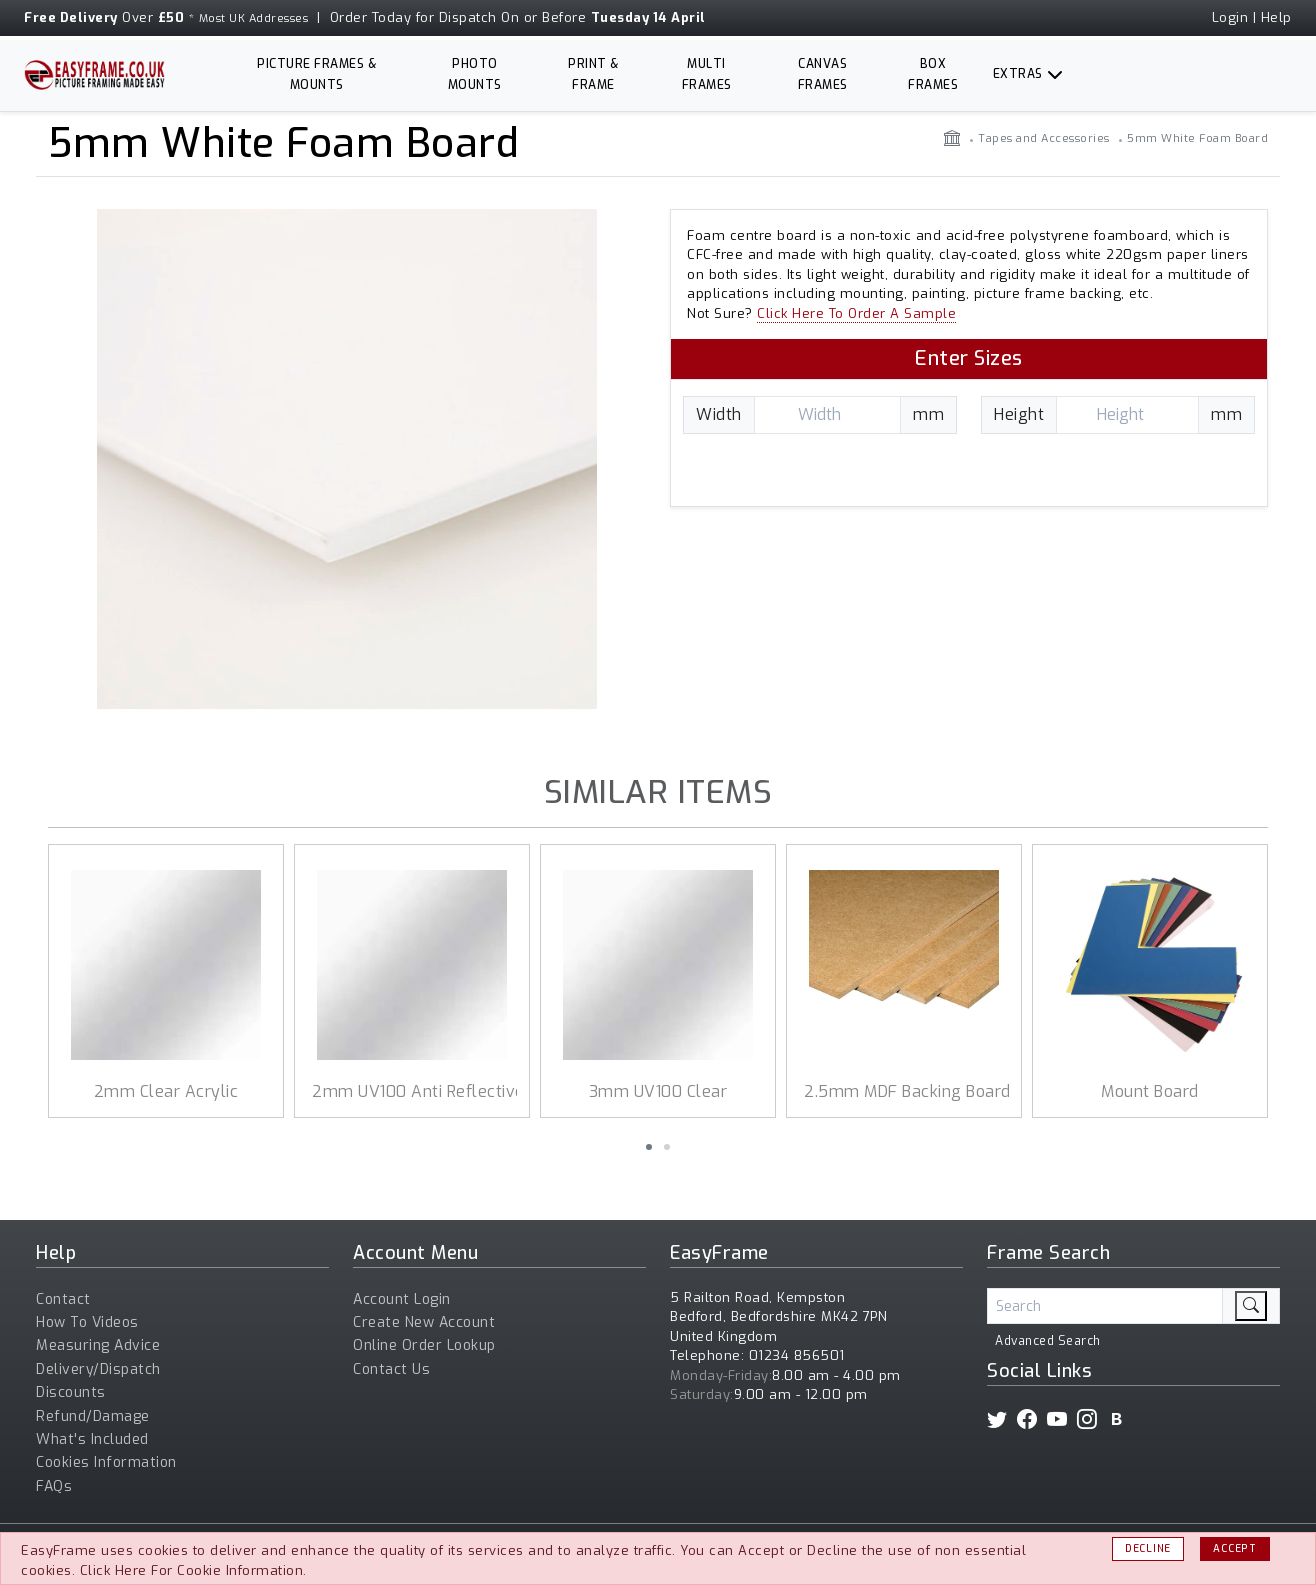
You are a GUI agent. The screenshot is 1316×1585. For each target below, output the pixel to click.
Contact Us (391, 1369)
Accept (1234, 1548)
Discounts (71, 1392)
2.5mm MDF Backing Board (907, 1091)
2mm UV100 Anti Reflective (418, 1091)
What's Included (92, 1439)
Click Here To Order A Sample (856, 313)
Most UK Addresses (254, 18)
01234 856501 (797, 1355)
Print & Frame (593, 75)
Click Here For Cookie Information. (193, 1570)
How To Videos (87, 1322)
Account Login (402, 1299)
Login (1230, 17)
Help (1276, 17)
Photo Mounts (475, 75)
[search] (1251, 1306)
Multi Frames (707, 75)
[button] (649, 1147)
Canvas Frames (823, 75)
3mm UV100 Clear (658, 1091)
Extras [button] (1018, 74)
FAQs (54, 1486)
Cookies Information (106, 1462)
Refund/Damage (93, 1416)
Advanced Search (1048, 1341)
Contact (63, 1299)
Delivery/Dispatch (98, 1369)
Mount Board (1150, 1091)
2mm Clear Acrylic (166, 1091)
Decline (1148, 1548)
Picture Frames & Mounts (316, 75)
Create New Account (424, 1322)
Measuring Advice (98, 1345)
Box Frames (933, 75)
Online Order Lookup (424, 1345)
